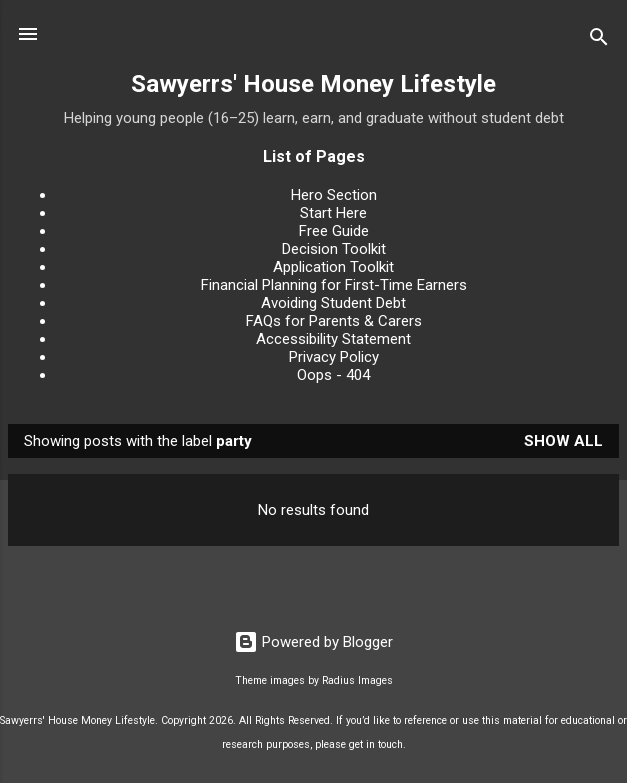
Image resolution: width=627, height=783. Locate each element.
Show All (563, 441)
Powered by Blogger (313, 642)
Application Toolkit (333, 267)
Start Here (333, 213)
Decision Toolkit (334, 249)
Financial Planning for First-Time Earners (334, 285)
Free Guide (334, 231)
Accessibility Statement (333, 339)
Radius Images (357, 680)
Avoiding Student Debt (333, 303)
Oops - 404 (333, 375)
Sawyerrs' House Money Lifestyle (313, 84)
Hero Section (334, 195)
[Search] (599, 40)
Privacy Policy (334, 357)
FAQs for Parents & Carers (334, 321)
